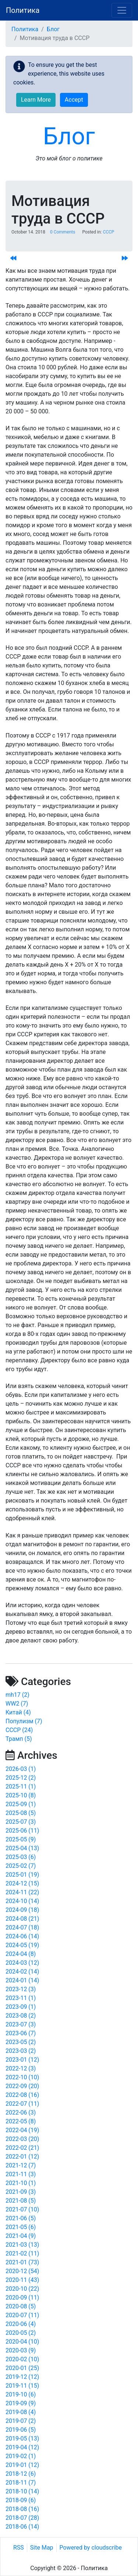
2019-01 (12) (22, 2464)
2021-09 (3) (21, 2191)
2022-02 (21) (22, 2147)
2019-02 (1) (21, 2456)
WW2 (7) (17, 1703)
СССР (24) (19, 1730)
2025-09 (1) (21, 1804)
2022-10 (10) (22, 2077)
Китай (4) (18, 1712)
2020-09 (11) (22, 2297)
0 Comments (62, 232)
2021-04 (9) (21, 2235)
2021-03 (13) (22, 2244)
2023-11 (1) (21, 1998)
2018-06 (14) (22, 2526)
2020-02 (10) (22, 2359)
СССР (108, 232)
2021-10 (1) (21, 2183)
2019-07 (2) (21, 2420)
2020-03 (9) (21, 2350)
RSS (18, 2547)
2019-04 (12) (22, 2447)
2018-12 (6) (21, 2473)
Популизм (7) (24, 1721)
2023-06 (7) (21, 2033)
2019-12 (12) (22, 2376)
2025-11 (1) (21, 1786)
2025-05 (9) (21, 1839)
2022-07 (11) (22, 2103)
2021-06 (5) (21, 2218)
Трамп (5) (19, 1738)
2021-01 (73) (22, 2262)
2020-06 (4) (21, 2323)
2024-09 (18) (22, 1909)
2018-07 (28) (22, 2517)
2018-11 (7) (21, 2482)
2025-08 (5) (21, 1812)
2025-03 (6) (21, 1857)
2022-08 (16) (22, 2094)
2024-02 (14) (22, 1971)
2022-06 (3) (21, 2112)
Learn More (36, 99)
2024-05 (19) (22, 1945)
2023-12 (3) (21, 1989)
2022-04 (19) (22, 2130)
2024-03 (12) (22, 1962)
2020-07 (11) (22, 2315)
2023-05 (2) (21, 2042)
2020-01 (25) (22, 2368)
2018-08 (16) (22, 2509)
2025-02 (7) (21, 1865)
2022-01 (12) (22, 2156)
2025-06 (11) (22, 1830)
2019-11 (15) (22, 2385)
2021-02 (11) (22, 2253)
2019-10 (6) (21, 2394)
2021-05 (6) (21, 2227)
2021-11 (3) (21, 2174)
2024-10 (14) (22, 1901)
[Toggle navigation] (122, 10)
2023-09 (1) (21, 2006)
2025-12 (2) (21, 1777)
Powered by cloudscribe (91, 2547)
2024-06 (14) (22, 1936)
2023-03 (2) (21, 2050)
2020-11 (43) (22, 2279)
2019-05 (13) (22, 2438)
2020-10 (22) (22, 2288)
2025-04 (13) (22, 1848)
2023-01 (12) (22, 2059)
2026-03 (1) (21, 1768)
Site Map (41, 2547)
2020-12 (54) (22, 2271)
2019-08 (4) (21, 2412)
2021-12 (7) (21, 2165)
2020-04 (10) (22, 2341)
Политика (22, 10)
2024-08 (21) (22, 1918)
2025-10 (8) (21, 1795)
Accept (74, 99)
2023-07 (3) (21, 2024)
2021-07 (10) (22, 2209)
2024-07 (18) (22, 1927)
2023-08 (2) (21, 2015)
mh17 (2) (17, 1694)
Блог (53, 29)
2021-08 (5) (21, 2200)
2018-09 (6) (21, 2500)
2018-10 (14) (22, 2491)
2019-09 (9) (21, 2403)
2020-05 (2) (21, 2332)
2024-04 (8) (21, 1953)
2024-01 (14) (22, 1980)
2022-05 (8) (21, 2121)
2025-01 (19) (22, 1874)
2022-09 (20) (22, 2086)
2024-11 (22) (22, 1892)
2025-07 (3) (21, 1821)
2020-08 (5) (21, 2306)
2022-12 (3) (21, 2068)
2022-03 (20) (22, 2138)
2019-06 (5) (21, 2429)
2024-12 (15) (22, 1883)
